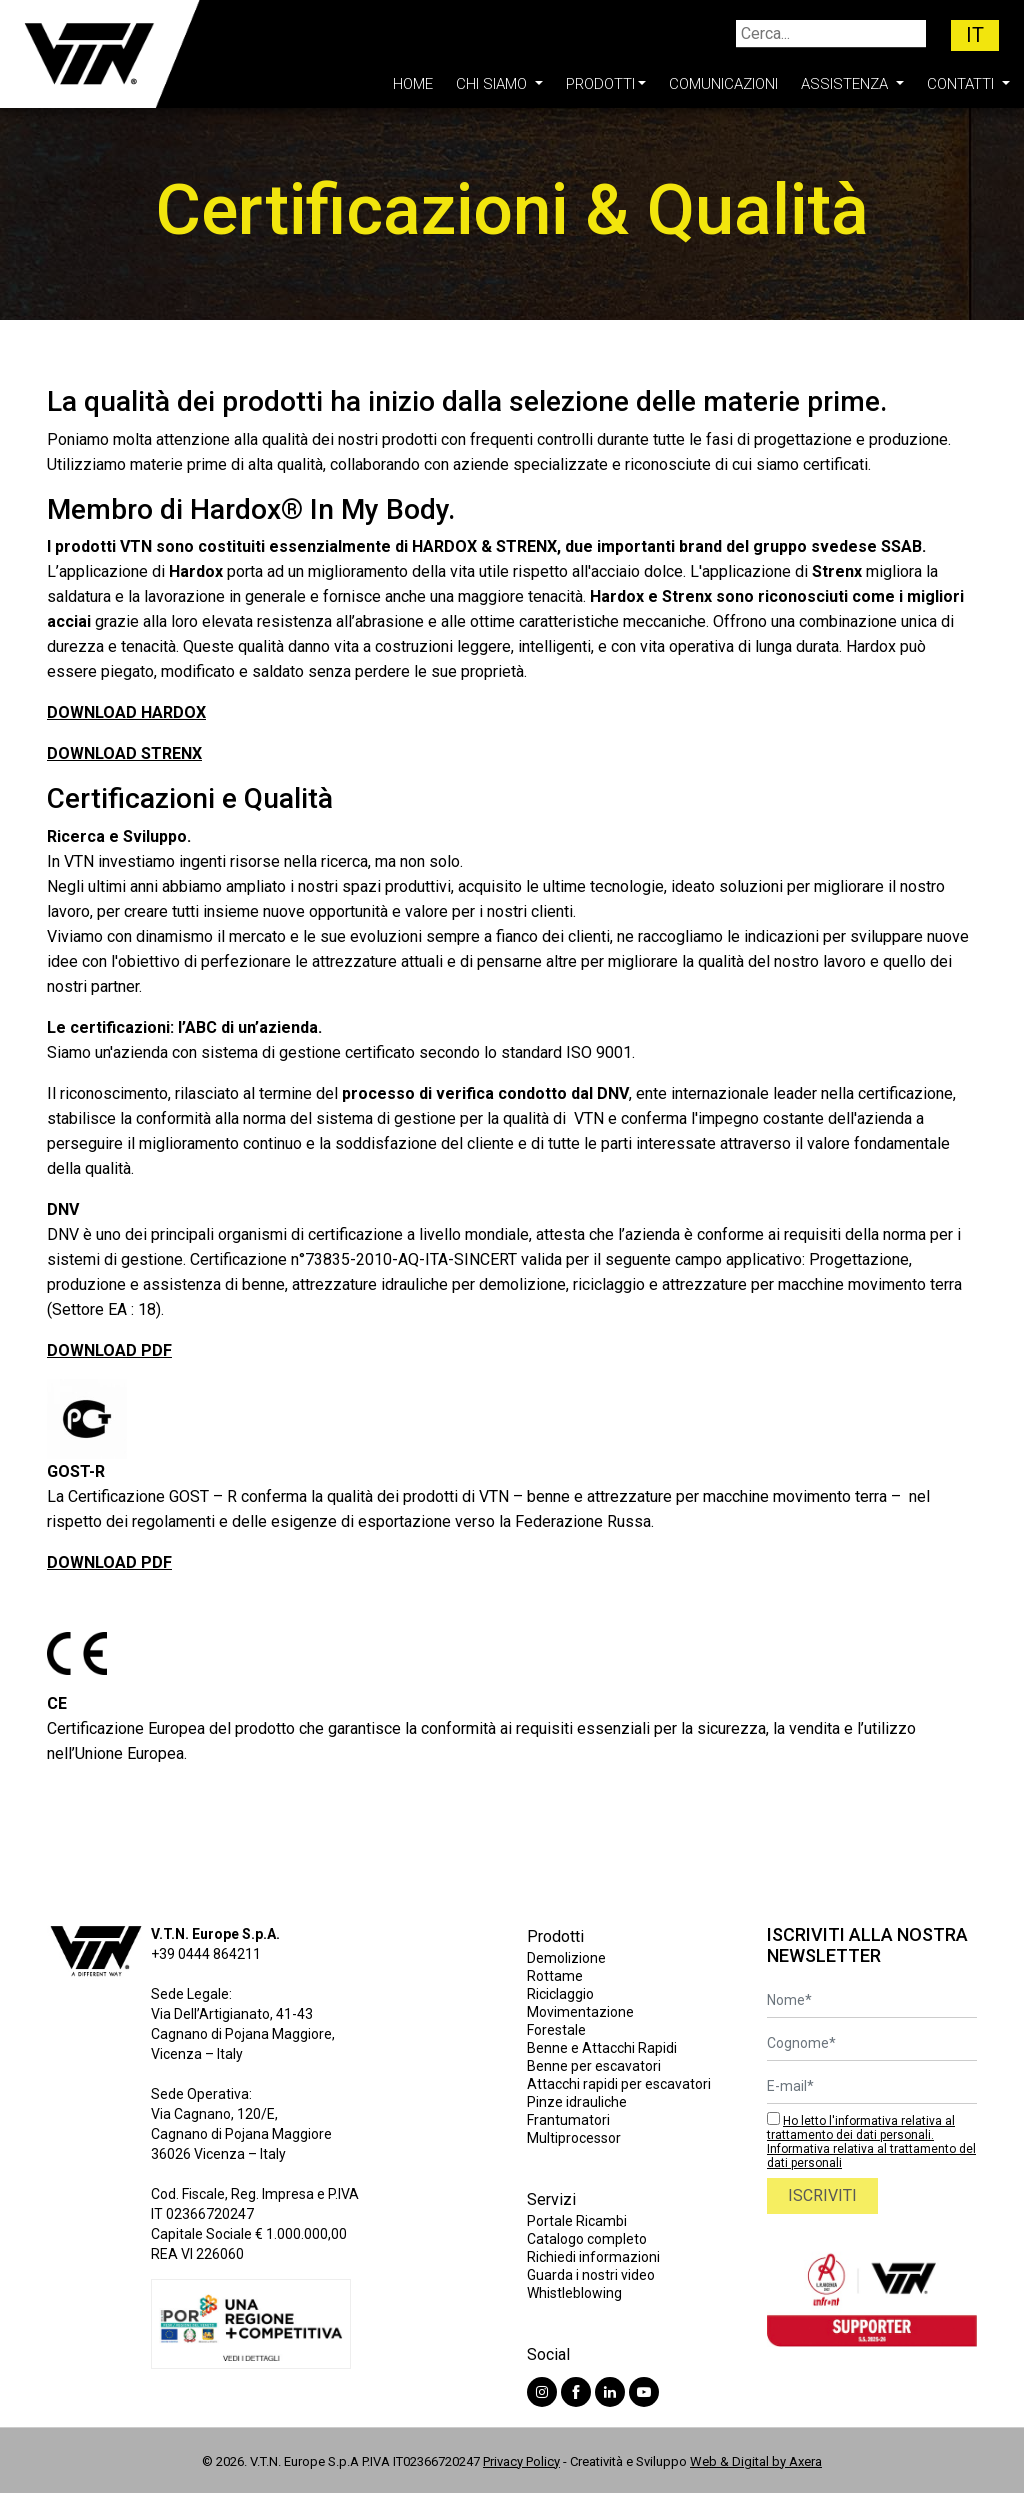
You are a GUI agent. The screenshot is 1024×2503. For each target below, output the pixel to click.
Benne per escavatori (594, 2066)
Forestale (556, 2030)
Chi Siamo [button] (493, 84)
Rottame (555, 1976)
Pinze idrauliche (577, 2102)
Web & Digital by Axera (756, 2461)
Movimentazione (580, 2012)
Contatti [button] (962, 84)
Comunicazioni (723, 84)
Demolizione (566, 1958)
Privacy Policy (521, 2461)
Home (413, 84)
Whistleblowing (574, 2293)
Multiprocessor (574, 2138)
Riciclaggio (560, 1994)
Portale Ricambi (577, 2221)
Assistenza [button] (846, 84)
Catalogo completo (587, 2239)
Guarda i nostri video (591, 2275)
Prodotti (600, 84)
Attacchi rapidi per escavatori (619, 2084)
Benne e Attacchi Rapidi (602, 2048)
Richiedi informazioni (593, 2257)
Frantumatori (568, 2120)
